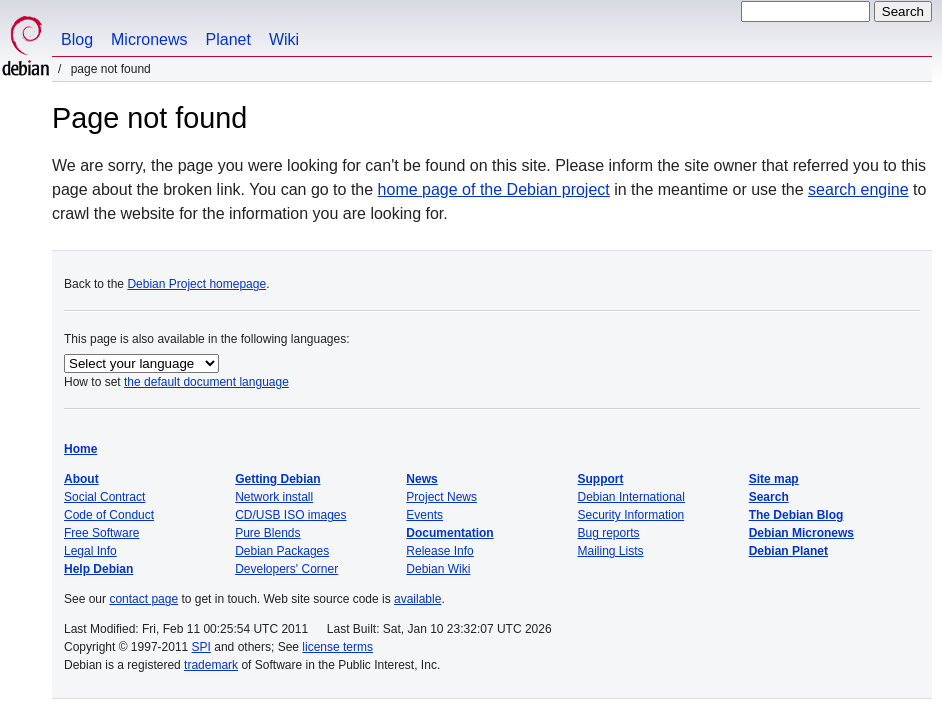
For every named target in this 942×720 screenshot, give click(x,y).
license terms (337, 647)
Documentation (449, 533)
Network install (274, 497)
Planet (228, 39)
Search (769, 497)
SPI (201, 647)
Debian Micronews (801, 533)
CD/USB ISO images (290, 515)
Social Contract (104, 497)
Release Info (439, 551)
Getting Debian (277, 479)
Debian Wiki (438, 569)
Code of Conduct (109, 515)
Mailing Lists (611, 551)
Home (80, 449)
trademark (211, 665)
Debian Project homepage (196, 284)
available (417, 599)
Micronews (149, 39)
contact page (143, 599)
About (81, 479)
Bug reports (609, 533)
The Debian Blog (796, 515)
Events (424, 515)
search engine (858, 189)
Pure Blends (267, 533)
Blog (77, 39)
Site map (774, 479)
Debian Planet (788, 551)
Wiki (284, 39)
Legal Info (90, 551)
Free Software (101, 533)
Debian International (631, 497)
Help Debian (98, 569)
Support (601, 479)
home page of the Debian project (494, 189)
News (421, 479)
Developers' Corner (286, 569)
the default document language (206, 382)
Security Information (631, 515)
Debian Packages (282, 551)
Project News (441, 497)
